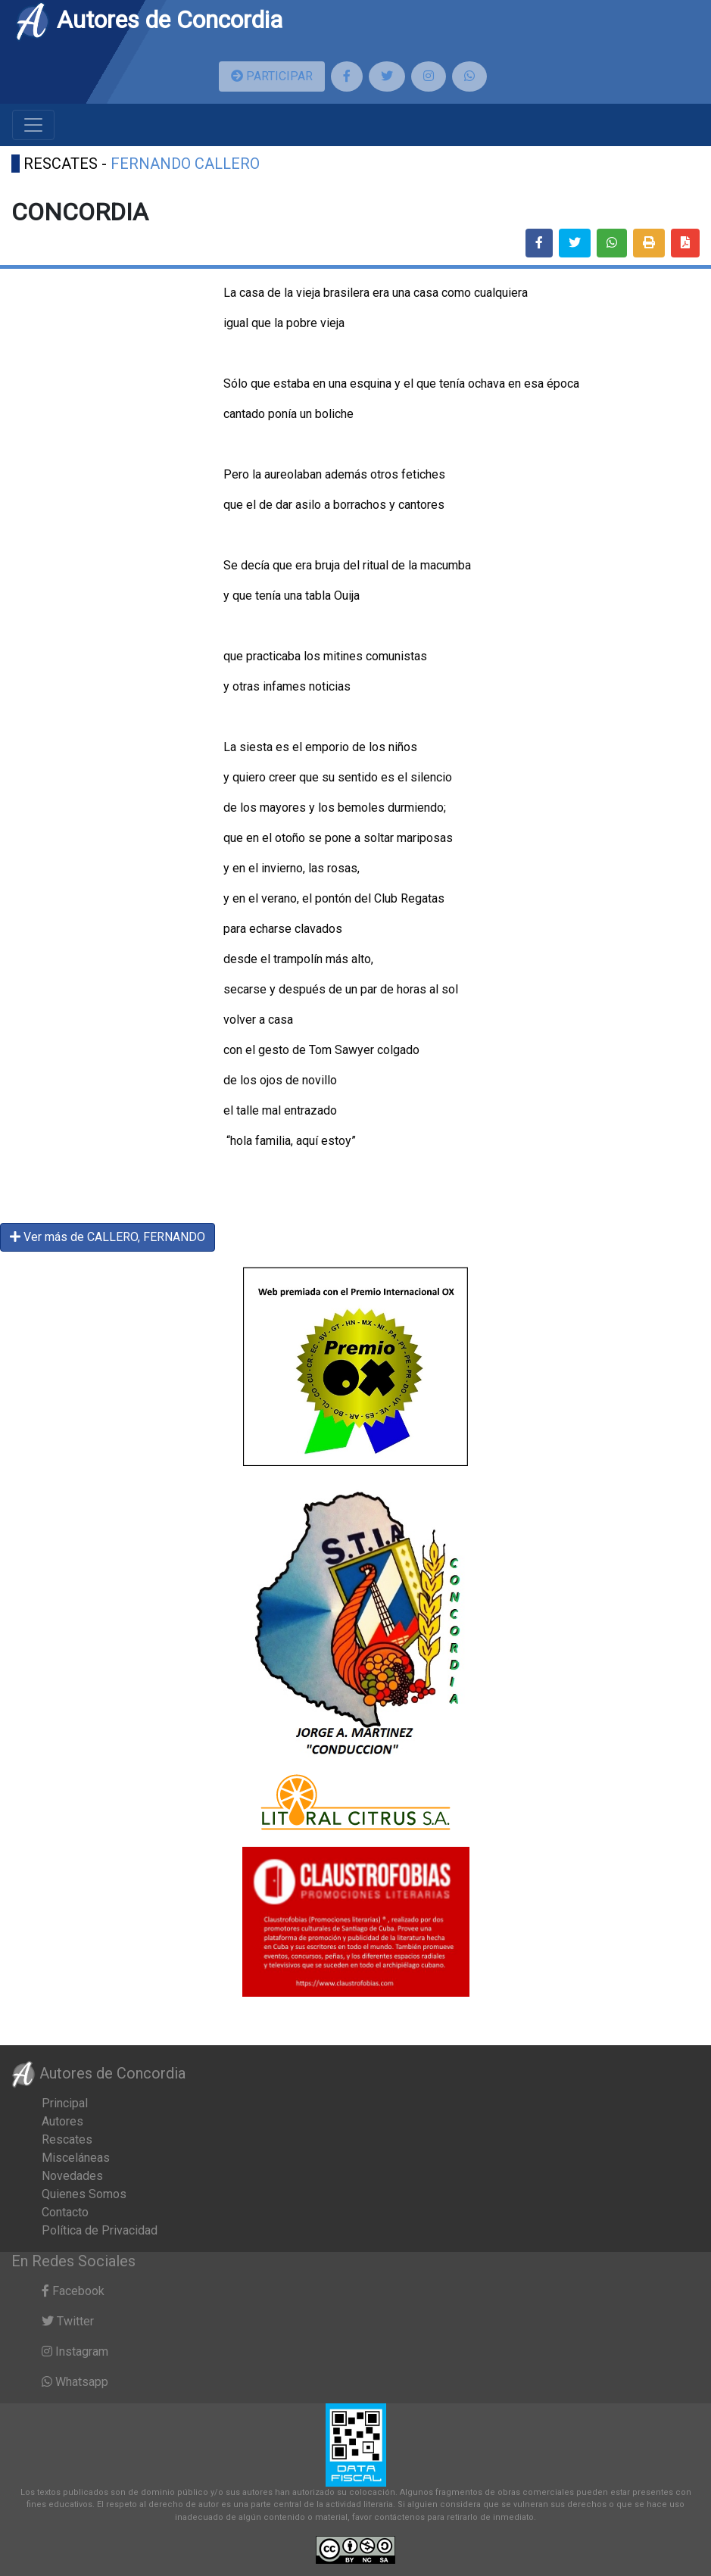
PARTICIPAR (272, 76)
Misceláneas (76, 2157)
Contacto (65, 2212)
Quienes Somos (84, 2194)
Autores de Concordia (148, 19)
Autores (62, 2121)
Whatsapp (75, 2382)
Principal (65, 2103)
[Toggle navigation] (33, 125)
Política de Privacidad (99, 2230)
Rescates (67, 2139)
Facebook (73, 2291)
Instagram (75, 2351)
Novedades (72, 2176)
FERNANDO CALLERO (185, 163)
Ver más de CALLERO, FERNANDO (107, 1237)
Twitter (68, 2321)
